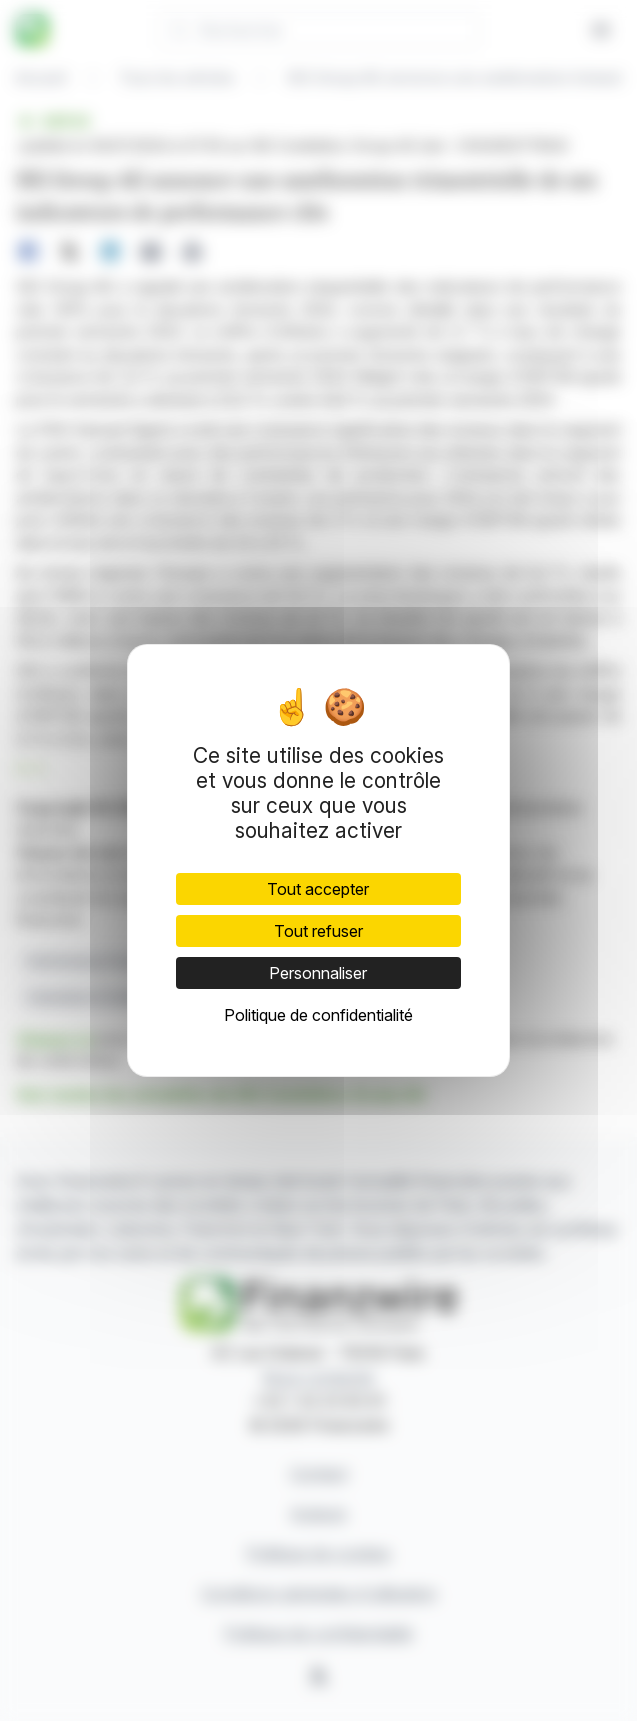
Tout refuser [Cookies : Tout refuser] (318, 931)
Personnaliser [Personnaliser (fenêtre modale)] (318, 973)
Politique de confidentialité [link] (318, 1015)
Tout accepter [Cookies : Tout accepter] (318, 889)
